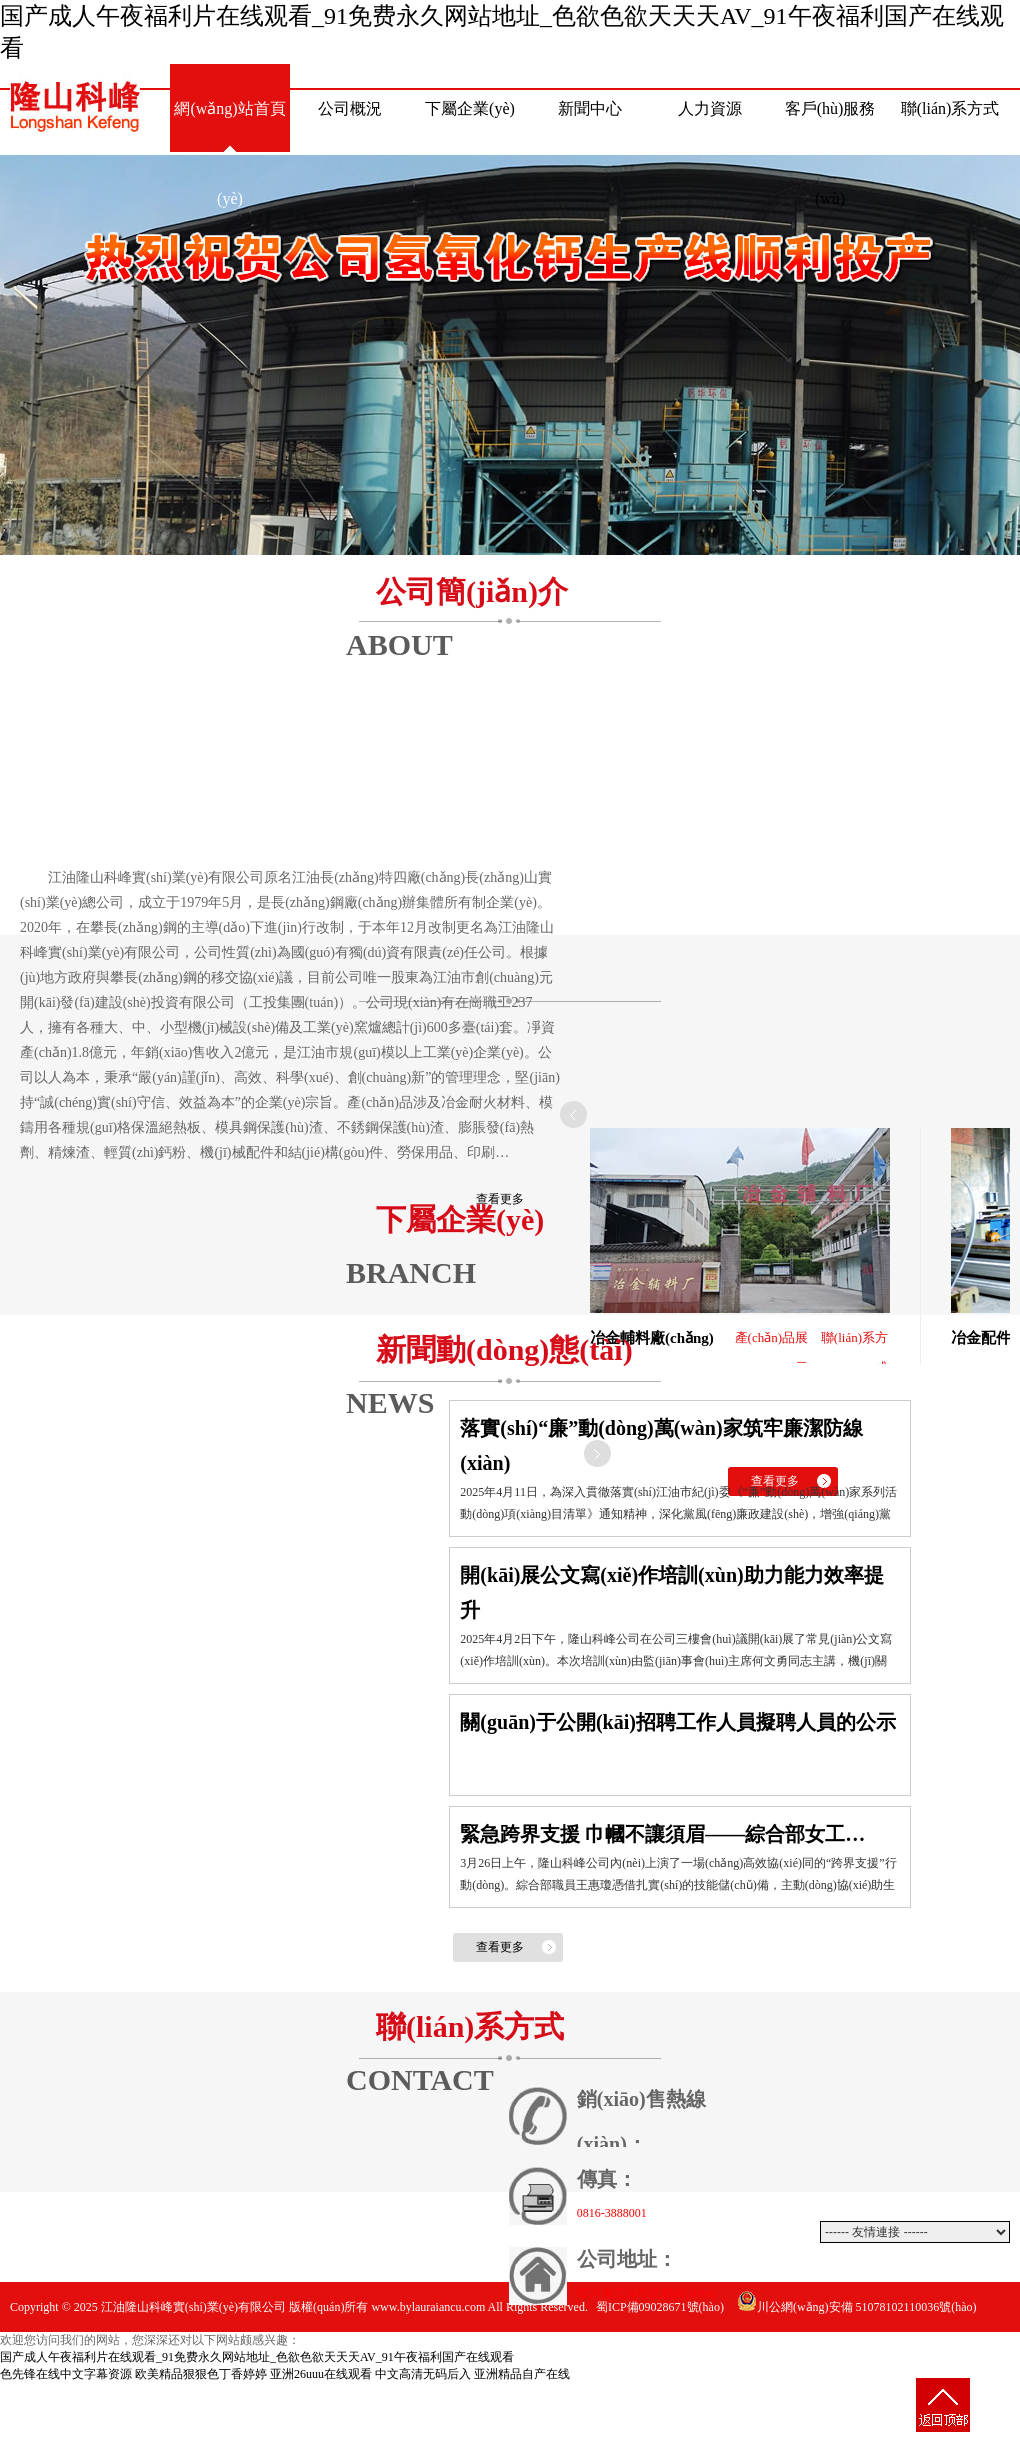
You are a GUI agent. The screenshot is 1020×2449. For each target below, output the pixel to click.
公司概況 (350, 108)
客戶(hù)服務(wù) (830, 127)
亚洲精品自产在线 (522, 2374)
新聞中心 (590, 108)
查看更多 (500, 1199)
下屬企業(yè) (470, 108)
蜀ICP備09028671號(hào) (660, 2307)
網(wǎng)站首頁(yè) (229, 127)
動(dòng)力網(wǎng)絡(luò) (934, 2357)
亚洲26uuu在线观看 (321, 2374)
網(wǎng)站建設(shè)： (805, 2357)
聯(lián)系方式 (950, 108)
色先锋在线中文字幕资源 (66, 2374)
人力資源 (710, 108)
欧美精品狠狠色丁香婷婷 (201, 2374)
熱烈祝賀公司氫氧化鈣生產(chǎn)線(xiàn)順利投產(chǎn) (510, 355)
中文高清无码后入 (423, 2374)
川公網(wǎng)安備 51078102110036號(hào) (857, 2307)
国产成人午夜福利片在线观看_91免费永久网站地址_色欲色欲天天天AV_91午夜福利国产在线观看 (257, 2357)
